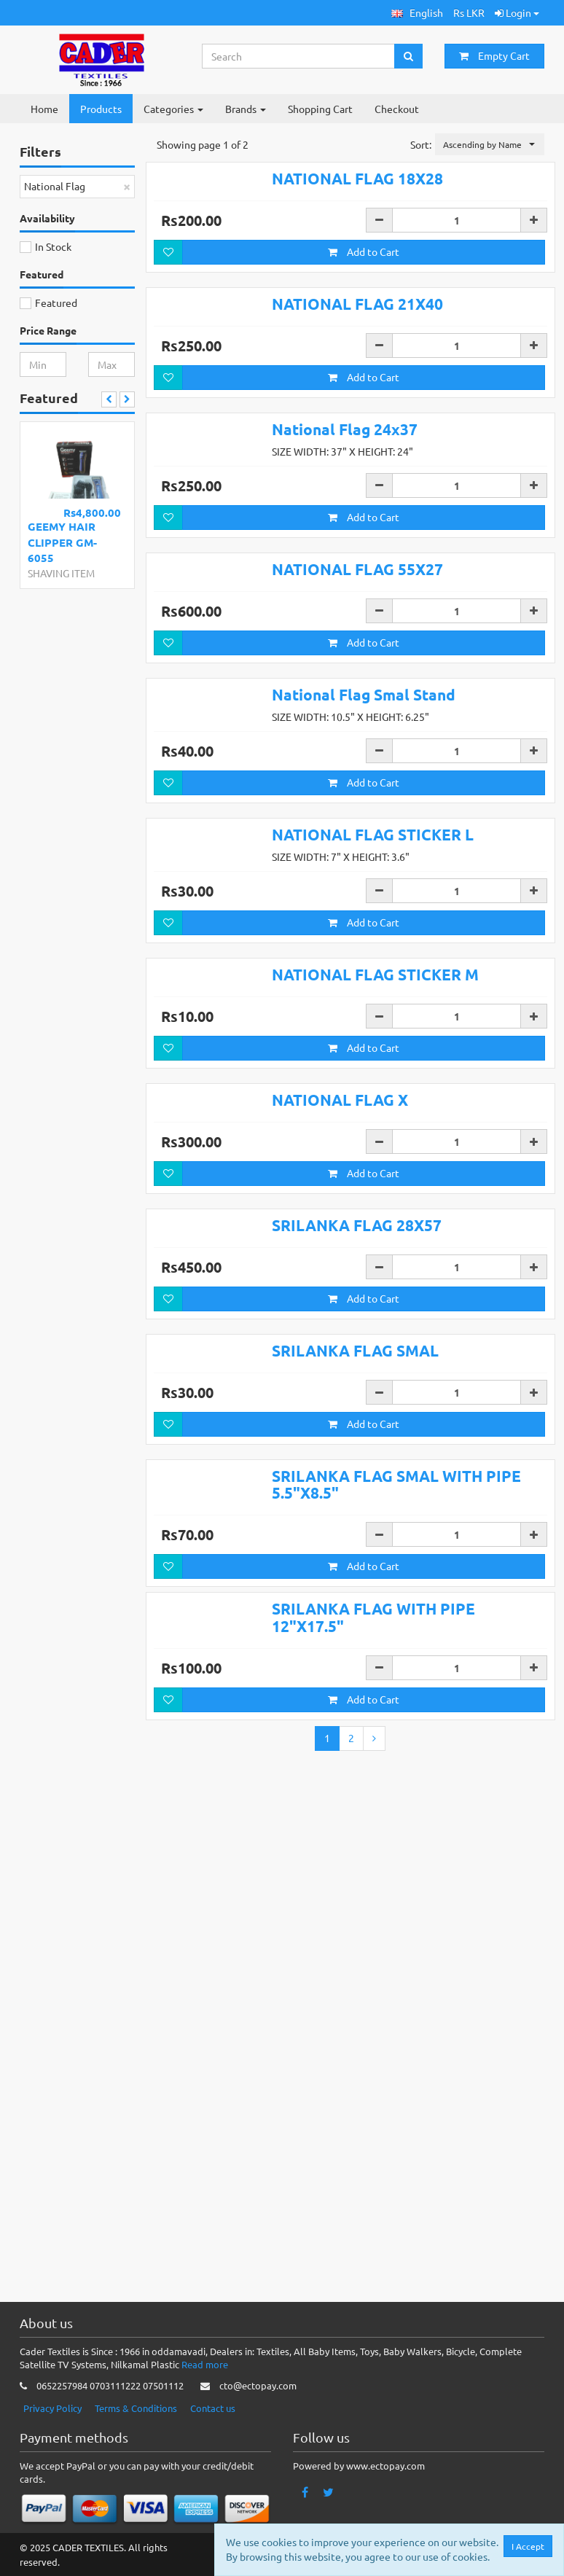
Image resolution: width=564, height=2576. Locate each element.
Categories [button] (173, 108)
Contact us (212, 2408)
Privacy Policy (52, 2408)
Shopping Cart (320, 108)
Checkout (397, 108)
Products (101, 108)
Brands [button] (245, 108)
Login (517, 12)
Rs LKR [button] (469, 12)
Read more (204, 2364)
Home (44, 108)
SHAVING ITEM (61, 572)
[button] (417, 13)
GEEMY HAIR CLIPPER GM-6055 (62, 542)
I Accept (528, 2546)
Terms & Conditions (136, 2408)
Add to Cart (363, 293)
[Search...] (299, 56)
